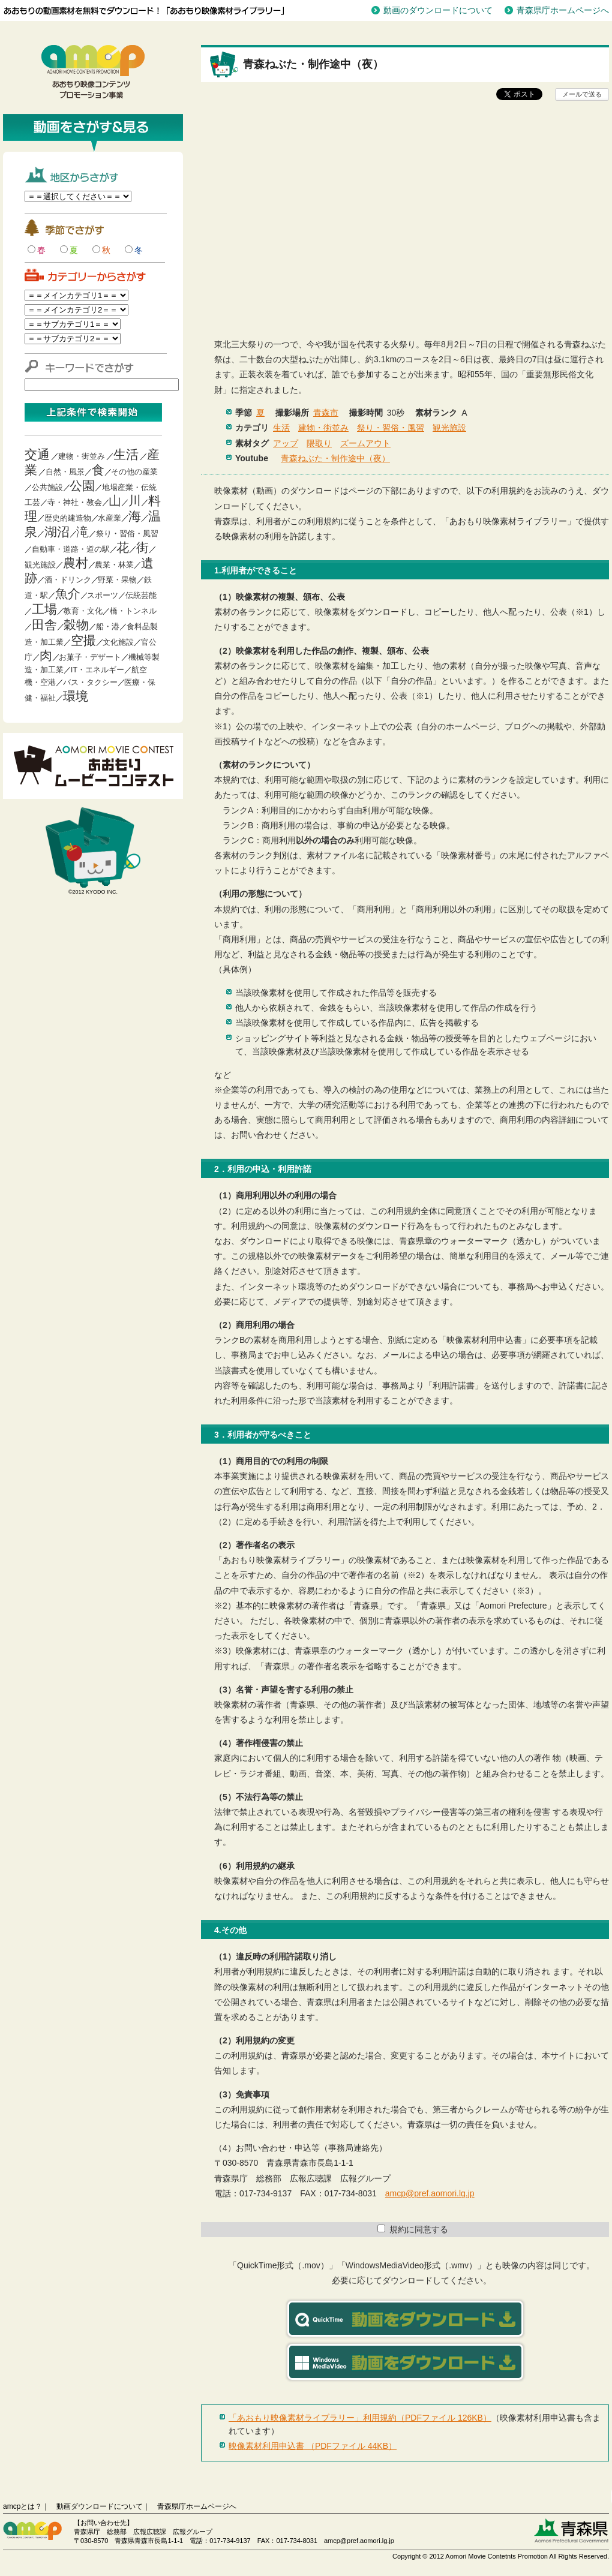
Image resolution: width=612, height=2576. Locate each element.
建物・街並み (81, 456)
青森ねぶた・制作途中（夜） (335, 458)
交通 (37, 454)
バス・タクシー (90, 682)
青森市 (325, 412)
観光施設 (40, 564)
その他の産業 (134, 471)
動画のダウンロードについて (438, 10)
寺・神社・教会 (74, 502)
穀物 (76, 625)
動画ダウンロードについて (99, 2506)
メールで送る (582, 94)
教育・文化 (83, 610)
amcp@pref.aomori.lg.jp (430, 2193)
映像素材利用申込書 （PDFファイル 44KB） (313, 2446)
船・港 (107, 626)
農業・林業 (114, 564)
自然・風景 (65, 471)
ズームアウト (365, 443)
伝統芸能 (141, 595)
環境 (75, 696)
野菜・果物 (117, 579)
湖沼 (57, 532)
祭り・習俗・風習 (127, 533)
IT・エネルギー (98, 669)
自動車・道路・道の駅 (71, 549)
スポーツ (102, 595)
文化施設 (118, 642)
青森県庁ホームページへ (563, 10)
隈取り (319, 443)
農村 (75, 563)
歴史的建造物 (67, 517)
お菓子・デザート (90, 657)
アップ (285, 443)
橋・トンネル (133, 610)
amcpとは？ (22, 2506)
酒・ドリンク (67, 579)
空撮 (83, 640)
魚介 (67, 593)
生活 (126, 454)
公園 (82, 485)
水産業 (109, 517)
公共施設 (47, 487)
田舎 (44, 625)
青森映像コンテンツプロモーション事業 (93, 72)
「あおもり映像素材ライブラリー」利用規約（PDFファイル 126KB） (360, 2417)
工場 (44, 609)
